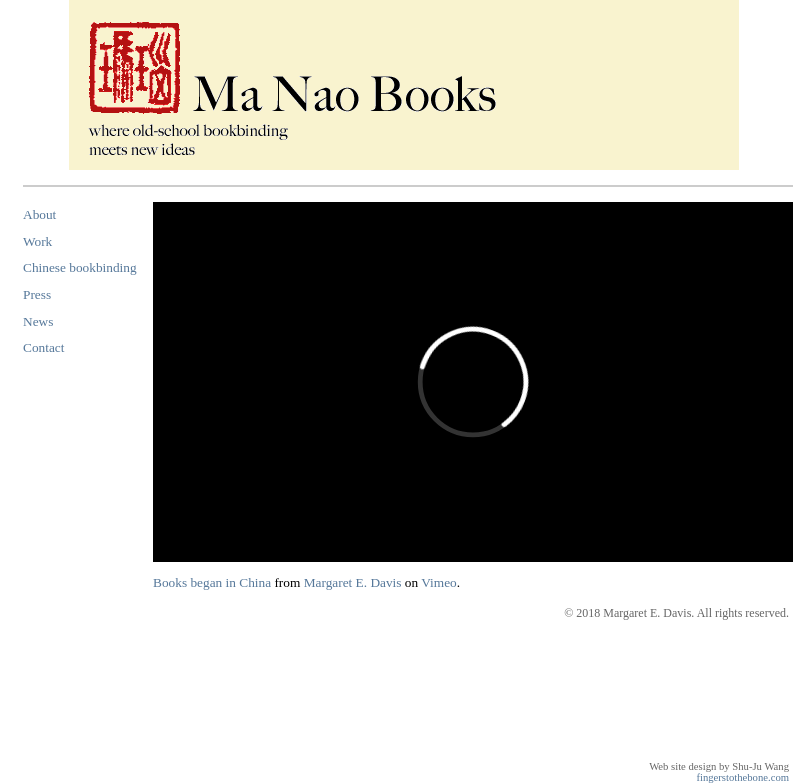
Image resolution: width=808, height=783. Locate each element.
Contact (43, 347)
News (38, 321)
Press (37, 294)
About (39, 214)
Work (37, 241)
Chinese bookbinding (80, 267)
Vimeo (438, 582)
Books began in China (212, 582)
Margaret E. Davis (353, 582)
